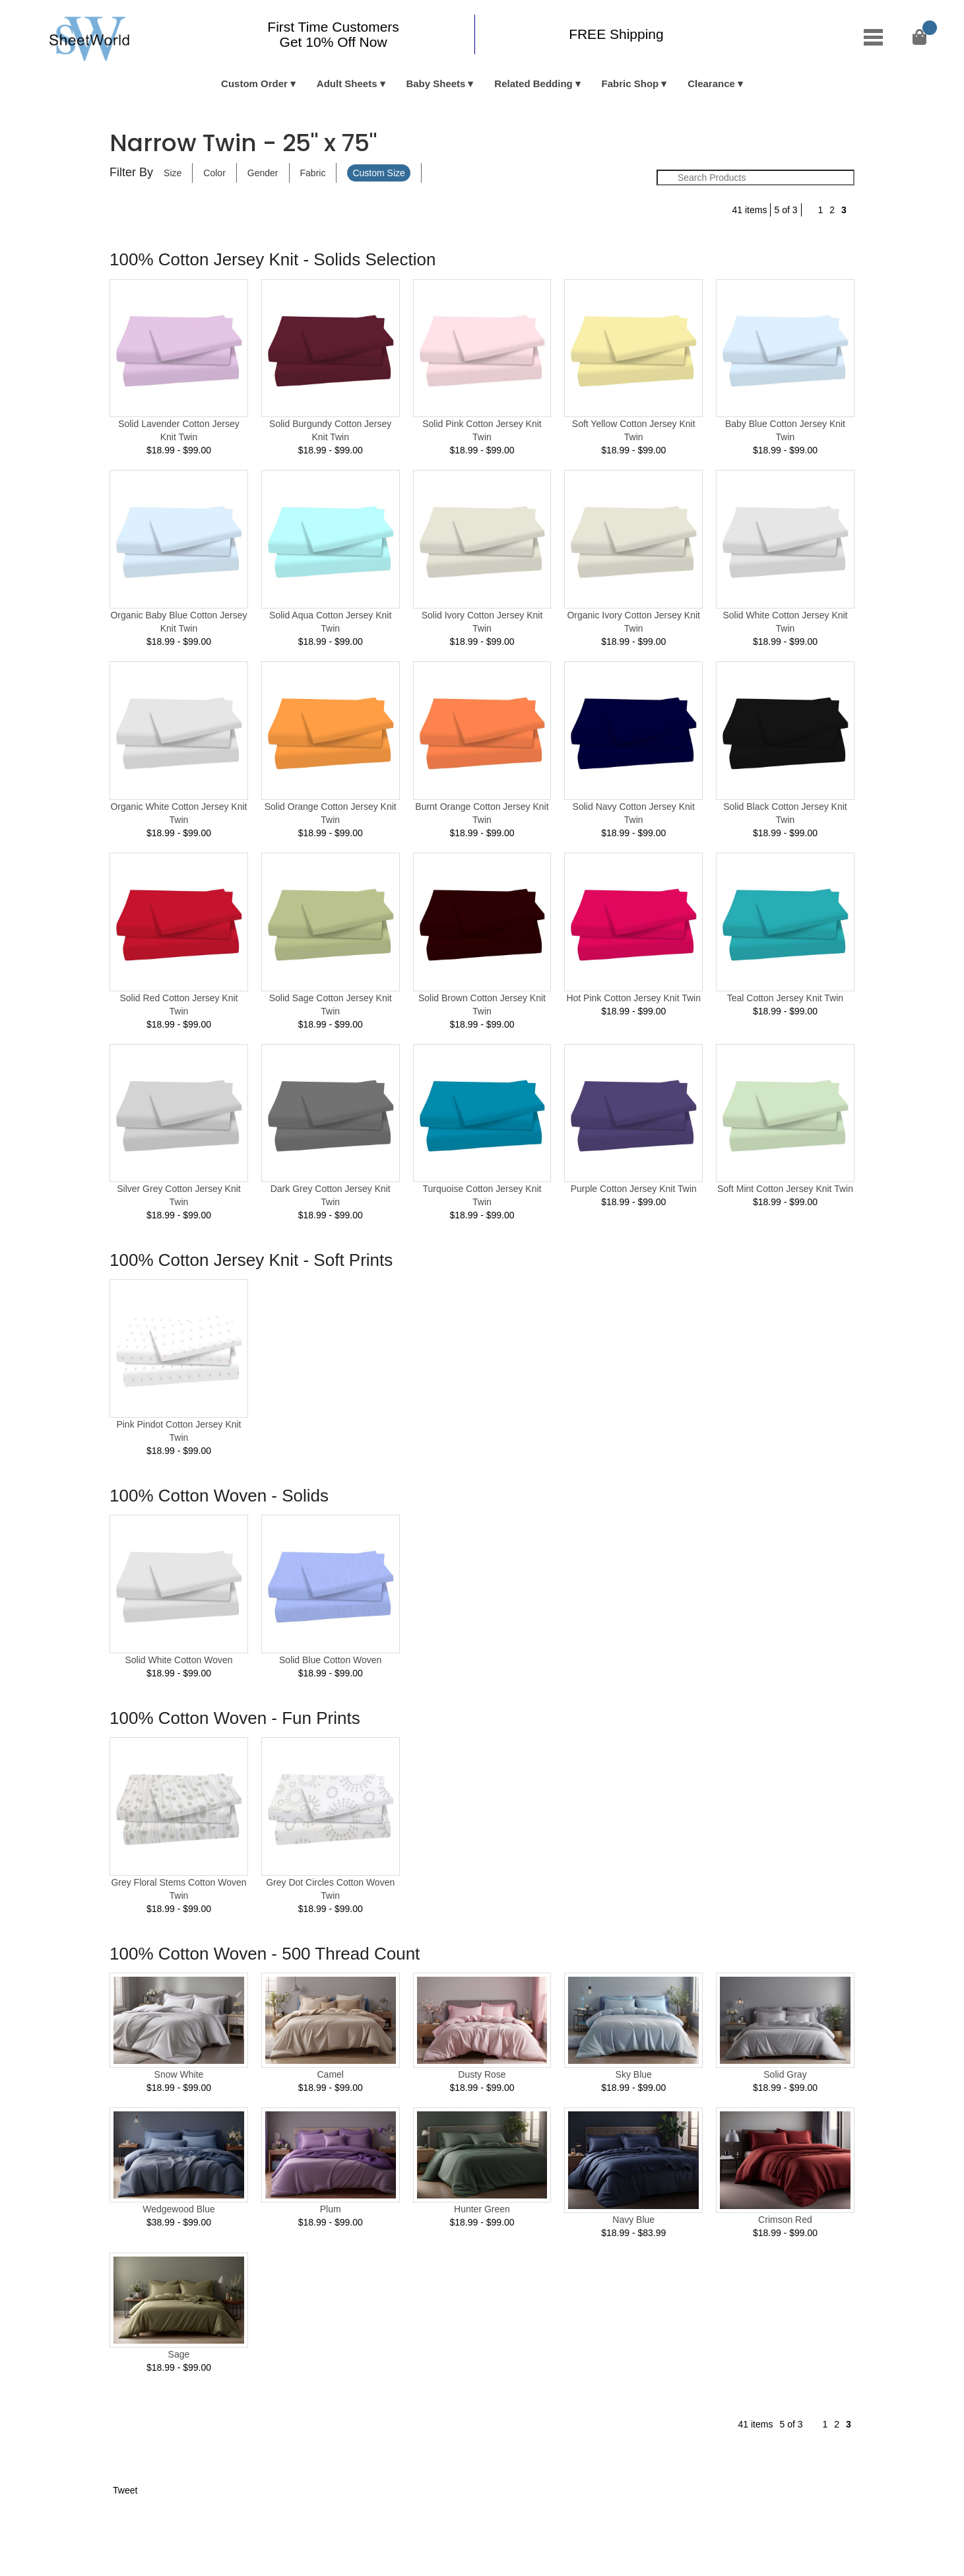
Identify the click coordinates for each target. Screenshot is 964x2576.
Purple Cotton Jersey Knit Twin (634, 1188)
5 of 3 (785, 210)
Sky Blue (634, 2074)
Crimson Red (785, 2219)
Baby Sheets (435, 83)
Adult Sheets (347, 83)
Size (172, 173)
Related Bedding (533, 83)
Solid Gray (784, 2074)
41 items (749, 210)
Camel (330, 2074)
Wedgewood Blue (178, 2209)
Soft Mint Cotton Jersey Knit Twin (785, 1188)
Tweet (125, 2490)
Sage (179, 2354)
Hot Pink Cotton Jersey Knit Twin (633, 998)
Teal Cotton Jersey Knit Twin (785, 998)
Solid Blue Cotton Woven (330, 1660)
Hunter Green (482, 2209)
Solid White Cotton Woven (178, 1660)
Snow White (179, 2074)
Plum (330, 2209)
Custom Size (378, 173)
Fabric (313, 173)
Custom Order (254, 83)
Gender (262, 173)
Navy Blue (633, 2219)
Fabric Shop (630, 83)
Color (214, 173)
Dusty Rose (481, 2074)
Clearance (711, 83)
